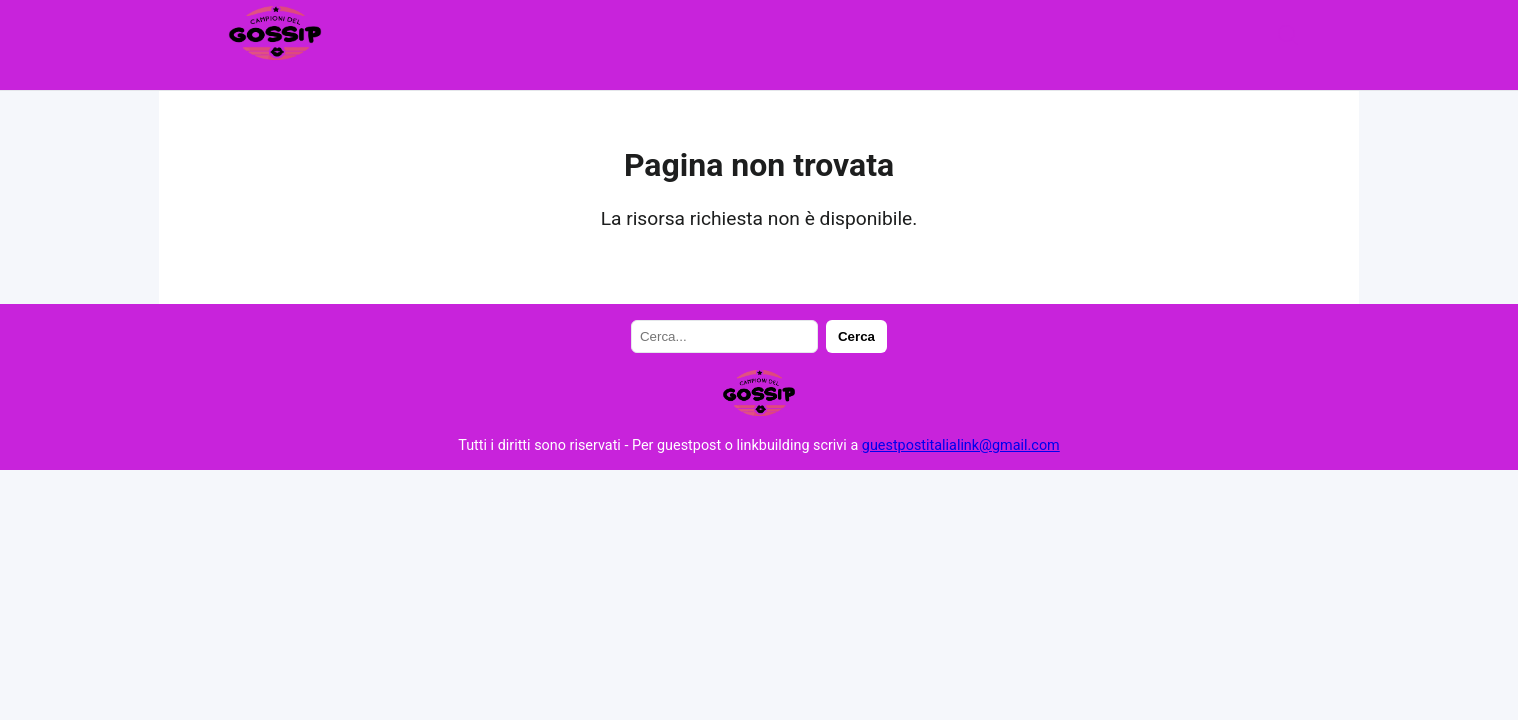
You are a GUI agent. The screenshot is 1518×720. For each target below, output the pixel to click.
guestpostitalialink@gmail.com (961, 445)
